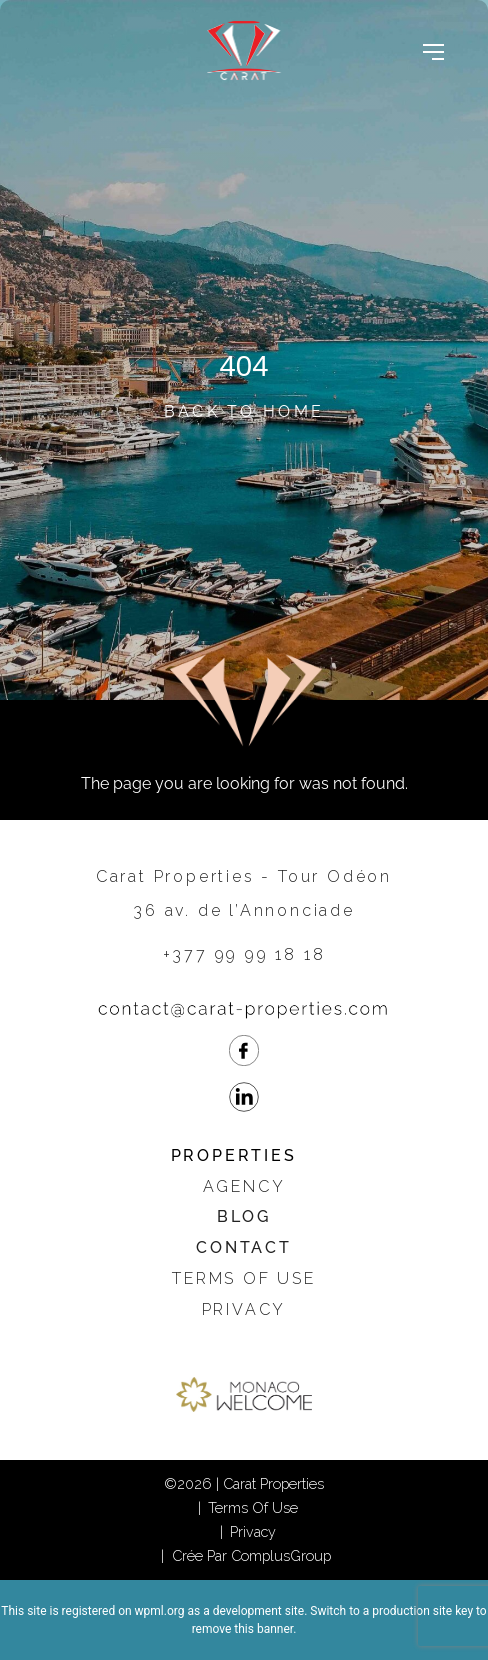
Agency (244, 1186)
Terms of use (244, 1278)
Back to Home (244, 411)
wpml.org (160, 1611)
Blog (244, 1216)
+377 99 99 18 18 (244, 955)
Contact (244, 1247)
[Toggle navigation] (433, 51)
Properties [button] (234, 1155)
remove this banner (243, 1629)
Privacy (244, 1309)
